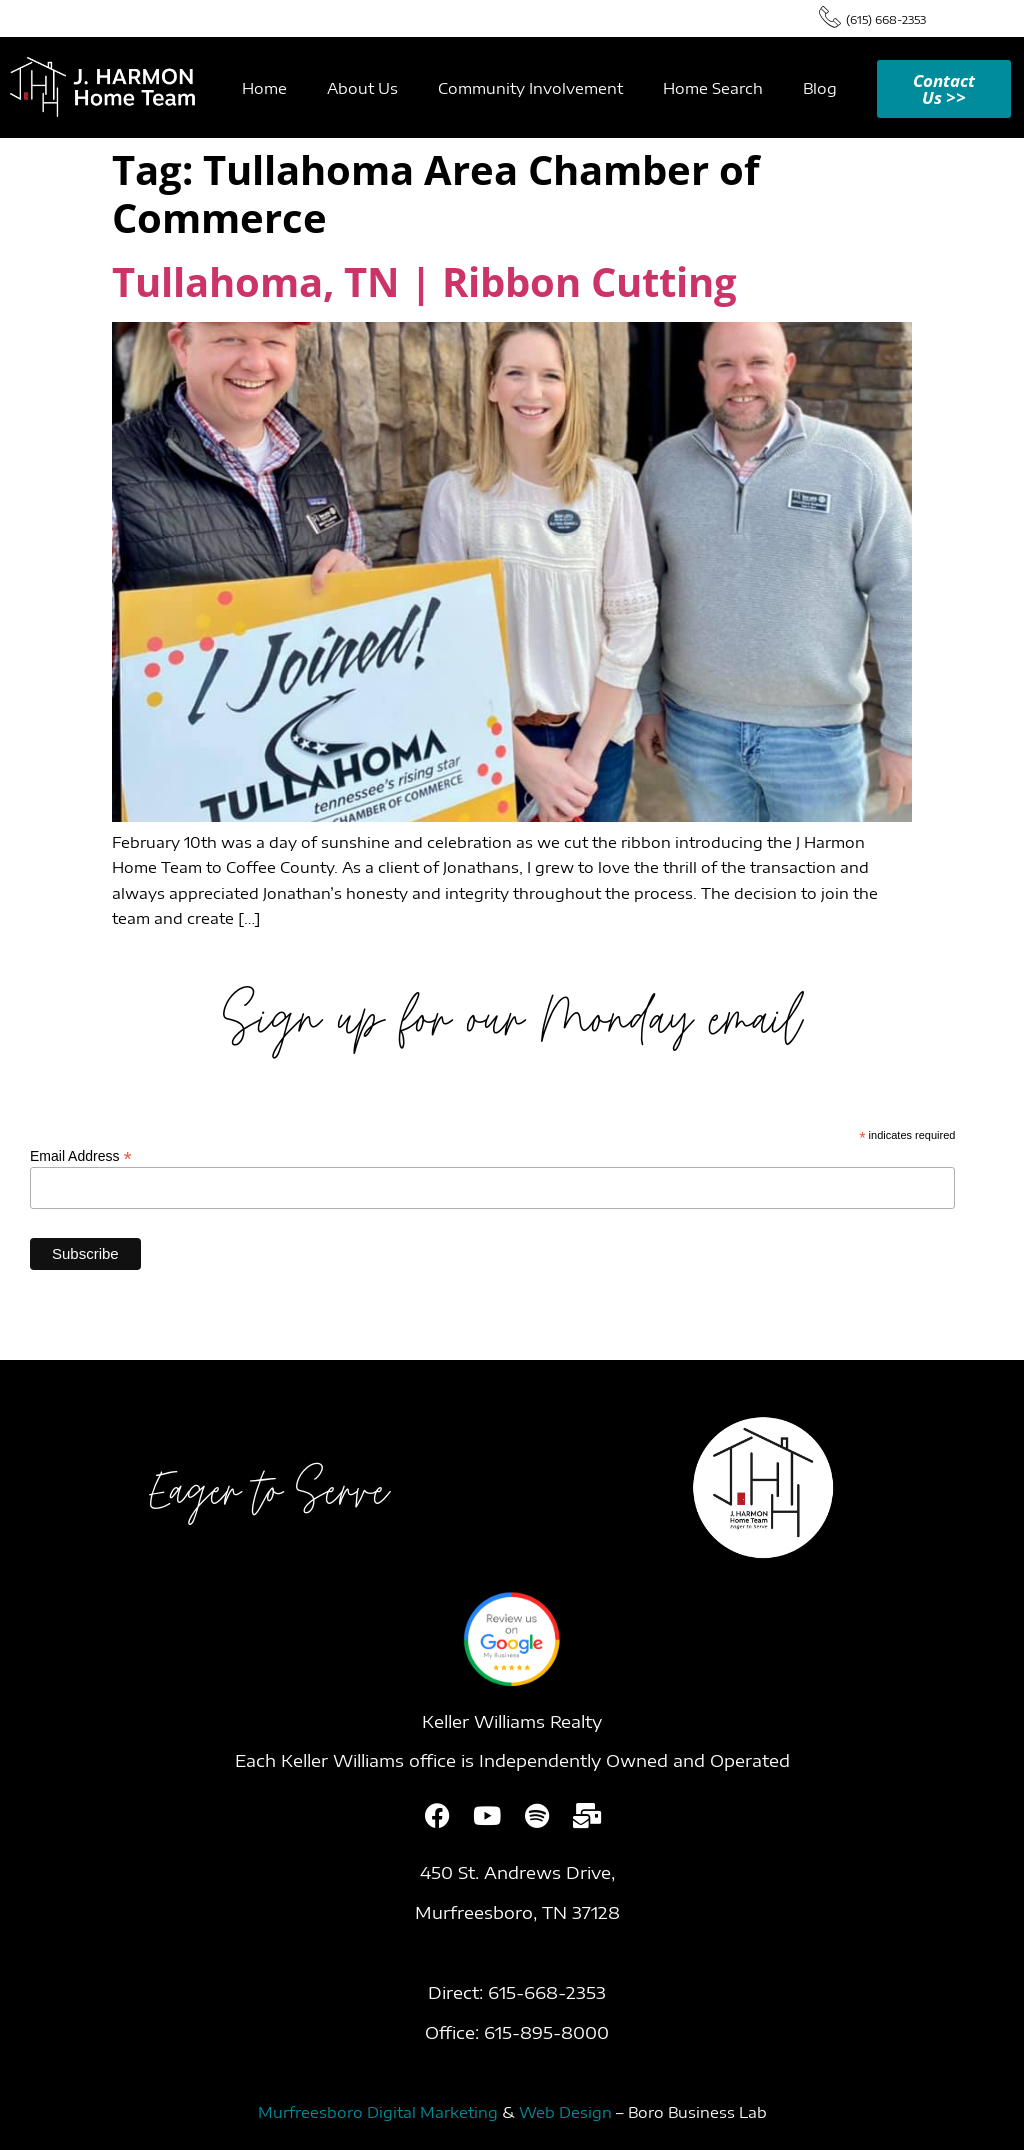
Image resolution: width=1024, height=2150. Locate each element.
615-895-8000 (546, 2032)
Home (264, 88)
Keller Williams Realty (512, 1721)
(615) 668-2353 (886, 19)
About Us (362, 88)
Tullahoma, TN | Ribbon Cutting (424, 281)
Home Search (713, 88)
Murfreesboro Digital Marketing (378, 2112)
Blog (820, 88)
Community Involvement (530, 88)
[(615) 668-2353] (830, 16)
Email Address (81, 1155)
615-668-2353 (547, 1992)
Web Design (565, 2112)
